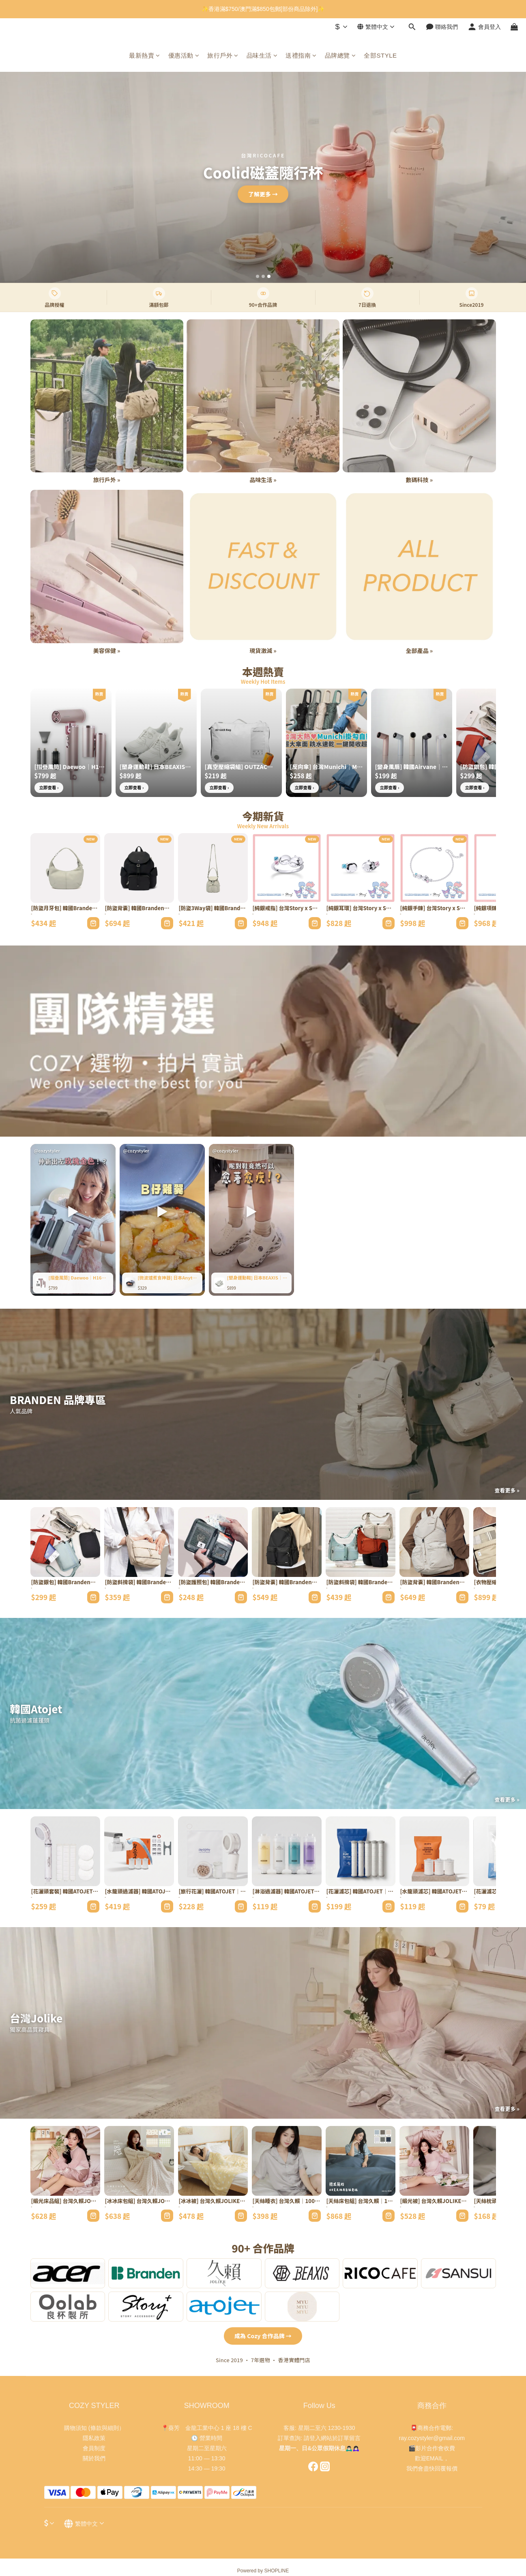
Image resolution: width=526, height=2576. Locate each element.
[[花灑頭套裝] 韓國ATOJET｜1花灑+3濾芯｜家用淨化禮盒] (65, 1851)
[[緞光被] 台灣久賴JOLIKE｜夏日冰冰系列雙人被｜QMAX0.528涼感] (434, 2161)
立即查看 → (263, 194)
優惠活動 (184, 55)
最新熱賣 (144, 55)
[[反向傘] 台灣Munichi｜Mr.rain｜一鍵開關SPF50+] (326, 743)
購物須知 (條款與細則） (94, 2428)
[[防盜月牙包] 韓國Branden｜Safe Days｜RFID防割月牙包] (65, 868)
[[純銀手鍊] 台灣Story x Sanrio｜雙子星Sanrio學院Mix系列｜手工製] (434, 868)
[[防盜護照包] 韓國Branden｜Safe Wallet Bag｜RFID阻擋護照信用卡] (213, 1542)
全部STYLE (380, 55)
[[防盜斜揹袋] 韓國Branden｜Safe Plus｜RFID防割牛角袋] (360, 1542)
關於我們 (94, 2458)
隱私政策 (94, 2438)
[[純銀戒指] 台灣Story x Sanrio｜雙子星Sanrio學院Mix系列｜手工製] (287, 868)
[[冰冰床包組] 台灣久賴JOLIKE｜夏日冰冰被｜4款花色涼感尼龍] (139, 2161)
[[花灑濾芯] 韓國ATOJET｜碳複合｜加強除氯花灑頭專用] (360, 1851)
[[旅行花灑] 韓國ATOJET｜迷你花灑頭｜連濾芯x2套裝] (213, 1851)
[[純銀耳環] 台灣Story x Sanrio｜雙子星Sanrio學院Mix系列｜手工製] (360, 868)
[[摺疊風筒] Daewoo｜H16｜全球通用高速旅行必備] (71, 743)
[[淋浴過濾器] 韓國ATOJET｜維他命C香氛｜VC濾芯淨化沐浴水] (287, 1851)
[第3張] (269, 276)
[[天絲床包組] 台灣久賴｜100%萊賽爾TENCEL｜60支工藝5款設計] (360, 2161)
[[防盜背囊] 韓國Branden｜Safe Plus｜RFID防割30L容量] (434, 1542)
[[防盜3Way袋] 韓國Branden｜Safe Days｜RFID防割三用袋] (213, 868)
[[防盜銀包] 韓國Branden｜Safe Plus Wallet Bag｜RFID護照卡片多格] (65, 1542)
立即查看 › (49, 787)
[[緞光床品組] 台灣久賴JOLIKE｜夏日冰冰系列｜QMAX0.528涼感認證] (65, 2161)
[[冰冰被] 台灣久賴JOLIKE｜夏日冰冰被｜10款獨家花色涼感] (213, 2161)
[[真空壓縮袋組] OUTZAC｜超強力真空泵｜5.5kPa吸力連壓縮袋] (241, 743)
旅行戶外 (222, 55)
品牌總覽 (340, 55)
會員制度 (94, 2448)
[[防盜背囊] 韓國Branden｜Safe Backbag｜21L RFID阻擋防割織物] (287, 1542)
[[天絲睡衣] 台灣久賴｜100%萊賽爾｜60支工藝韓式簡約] (287, 2161)
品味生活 (262, 55)
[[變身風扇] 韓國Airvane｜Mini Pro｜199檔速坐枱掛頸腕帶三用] (411, 743)
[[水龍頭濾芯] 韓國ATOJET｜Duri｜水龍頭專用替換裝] (434, 1851)
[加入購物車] (93, 923)
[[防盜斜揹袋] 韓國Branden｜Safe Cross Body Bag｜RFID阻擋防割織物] (139, 1542)
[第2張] (263, 276)
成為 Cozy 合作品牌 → (263, 2336)
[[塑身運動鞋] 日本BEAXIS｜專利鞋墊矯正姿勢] (156, 743)
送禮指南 (301, 55)
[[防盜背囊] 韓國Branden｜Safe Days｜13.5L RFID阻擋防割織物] (139, 868)
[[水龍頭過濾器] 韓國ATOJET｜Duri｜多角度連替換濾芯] (139, 1851)
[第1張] (257, 276)
